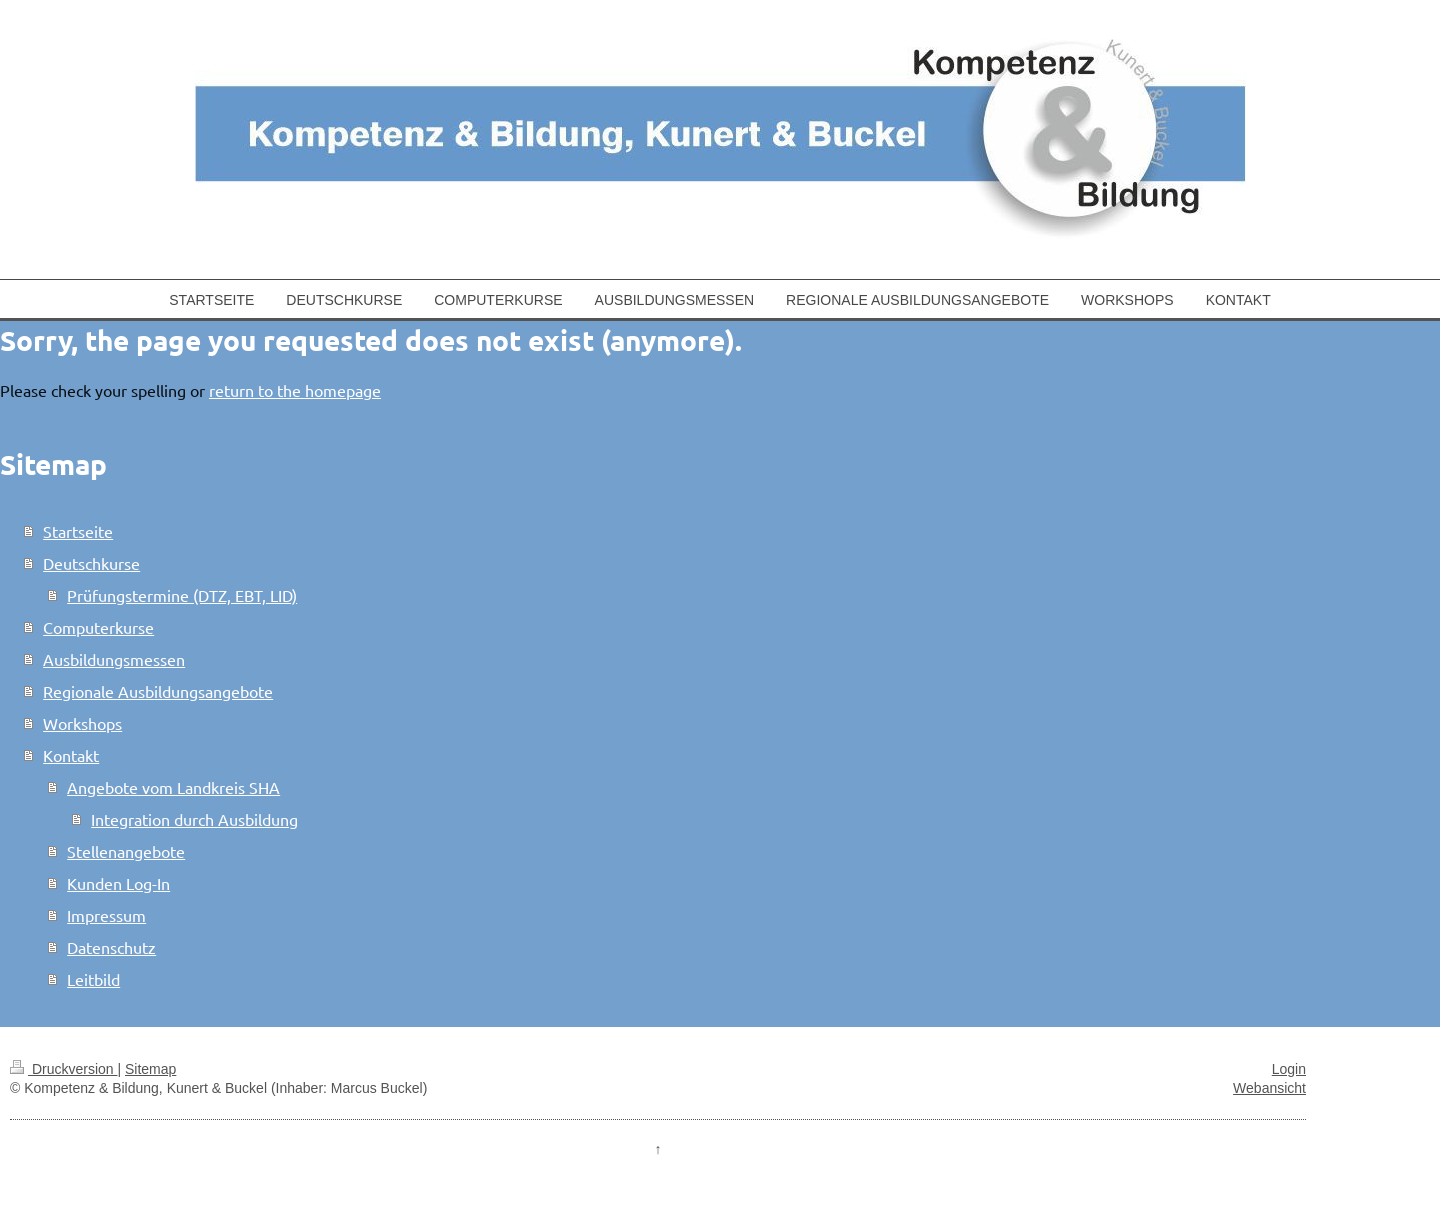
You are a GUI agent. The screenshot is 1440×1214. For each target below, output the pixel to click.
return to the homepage (295, 390)
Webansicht (1269, 1088)
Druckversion (63, 1069)
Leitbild (93, 979)
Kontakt (71, 755)
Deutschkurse (91, 563)
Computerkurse (98, 627)
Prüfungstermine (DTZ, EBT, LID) (182, 595)
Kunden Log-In (118, 883)
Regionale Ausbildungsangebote (158, 691)
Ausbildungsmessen (114, 659)
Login (1289, 1069)
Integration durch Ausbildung (194, 819)
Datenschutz (111, 947)
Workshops (82, 723)
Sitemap (150, 1069)
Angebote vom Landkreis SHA (173, 787)
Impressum (106, 915)
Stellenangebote (126, 851)
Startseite (78, 531)
